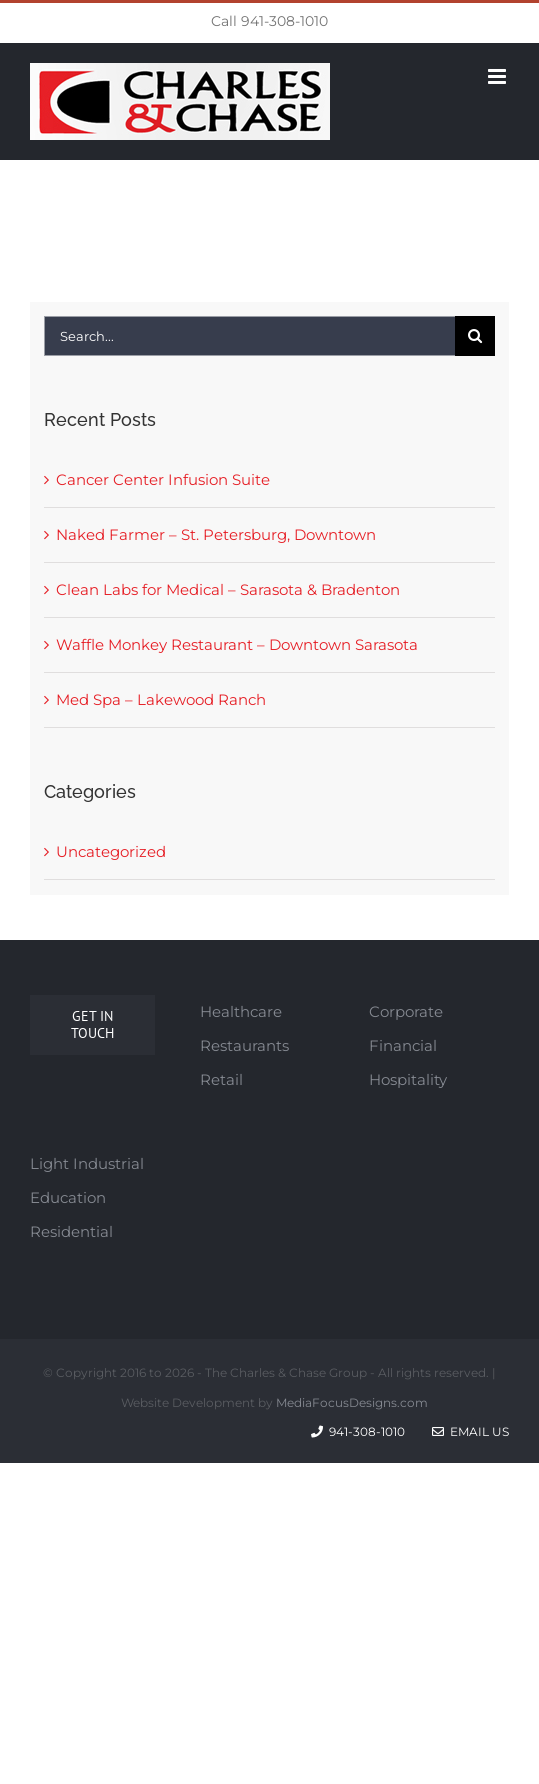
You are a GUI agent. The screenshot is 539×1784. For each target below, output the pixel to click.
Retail (221, 1079)
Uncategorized (111, 851)
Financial (403, 1045)
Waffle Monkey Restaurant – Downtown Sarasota (237, 644)
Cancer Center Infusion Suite (163, 479)
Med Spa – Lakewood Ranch (161, 699)
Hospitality (408, 1079)
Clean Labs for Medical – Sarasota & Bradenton (228, 589)
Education (68, 1197)
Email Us (470, 1431)
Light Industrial (87, 1163)
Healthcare (241, 1011)
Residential (71, 1231)
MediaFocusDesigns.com (352, 1402)
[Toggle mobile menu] (498, 76)
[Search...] (249, 336)
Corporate (406, 1011)
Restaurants (244, 1045)
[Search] (475, 336)
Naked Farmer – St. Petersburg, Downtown (216, 534)
